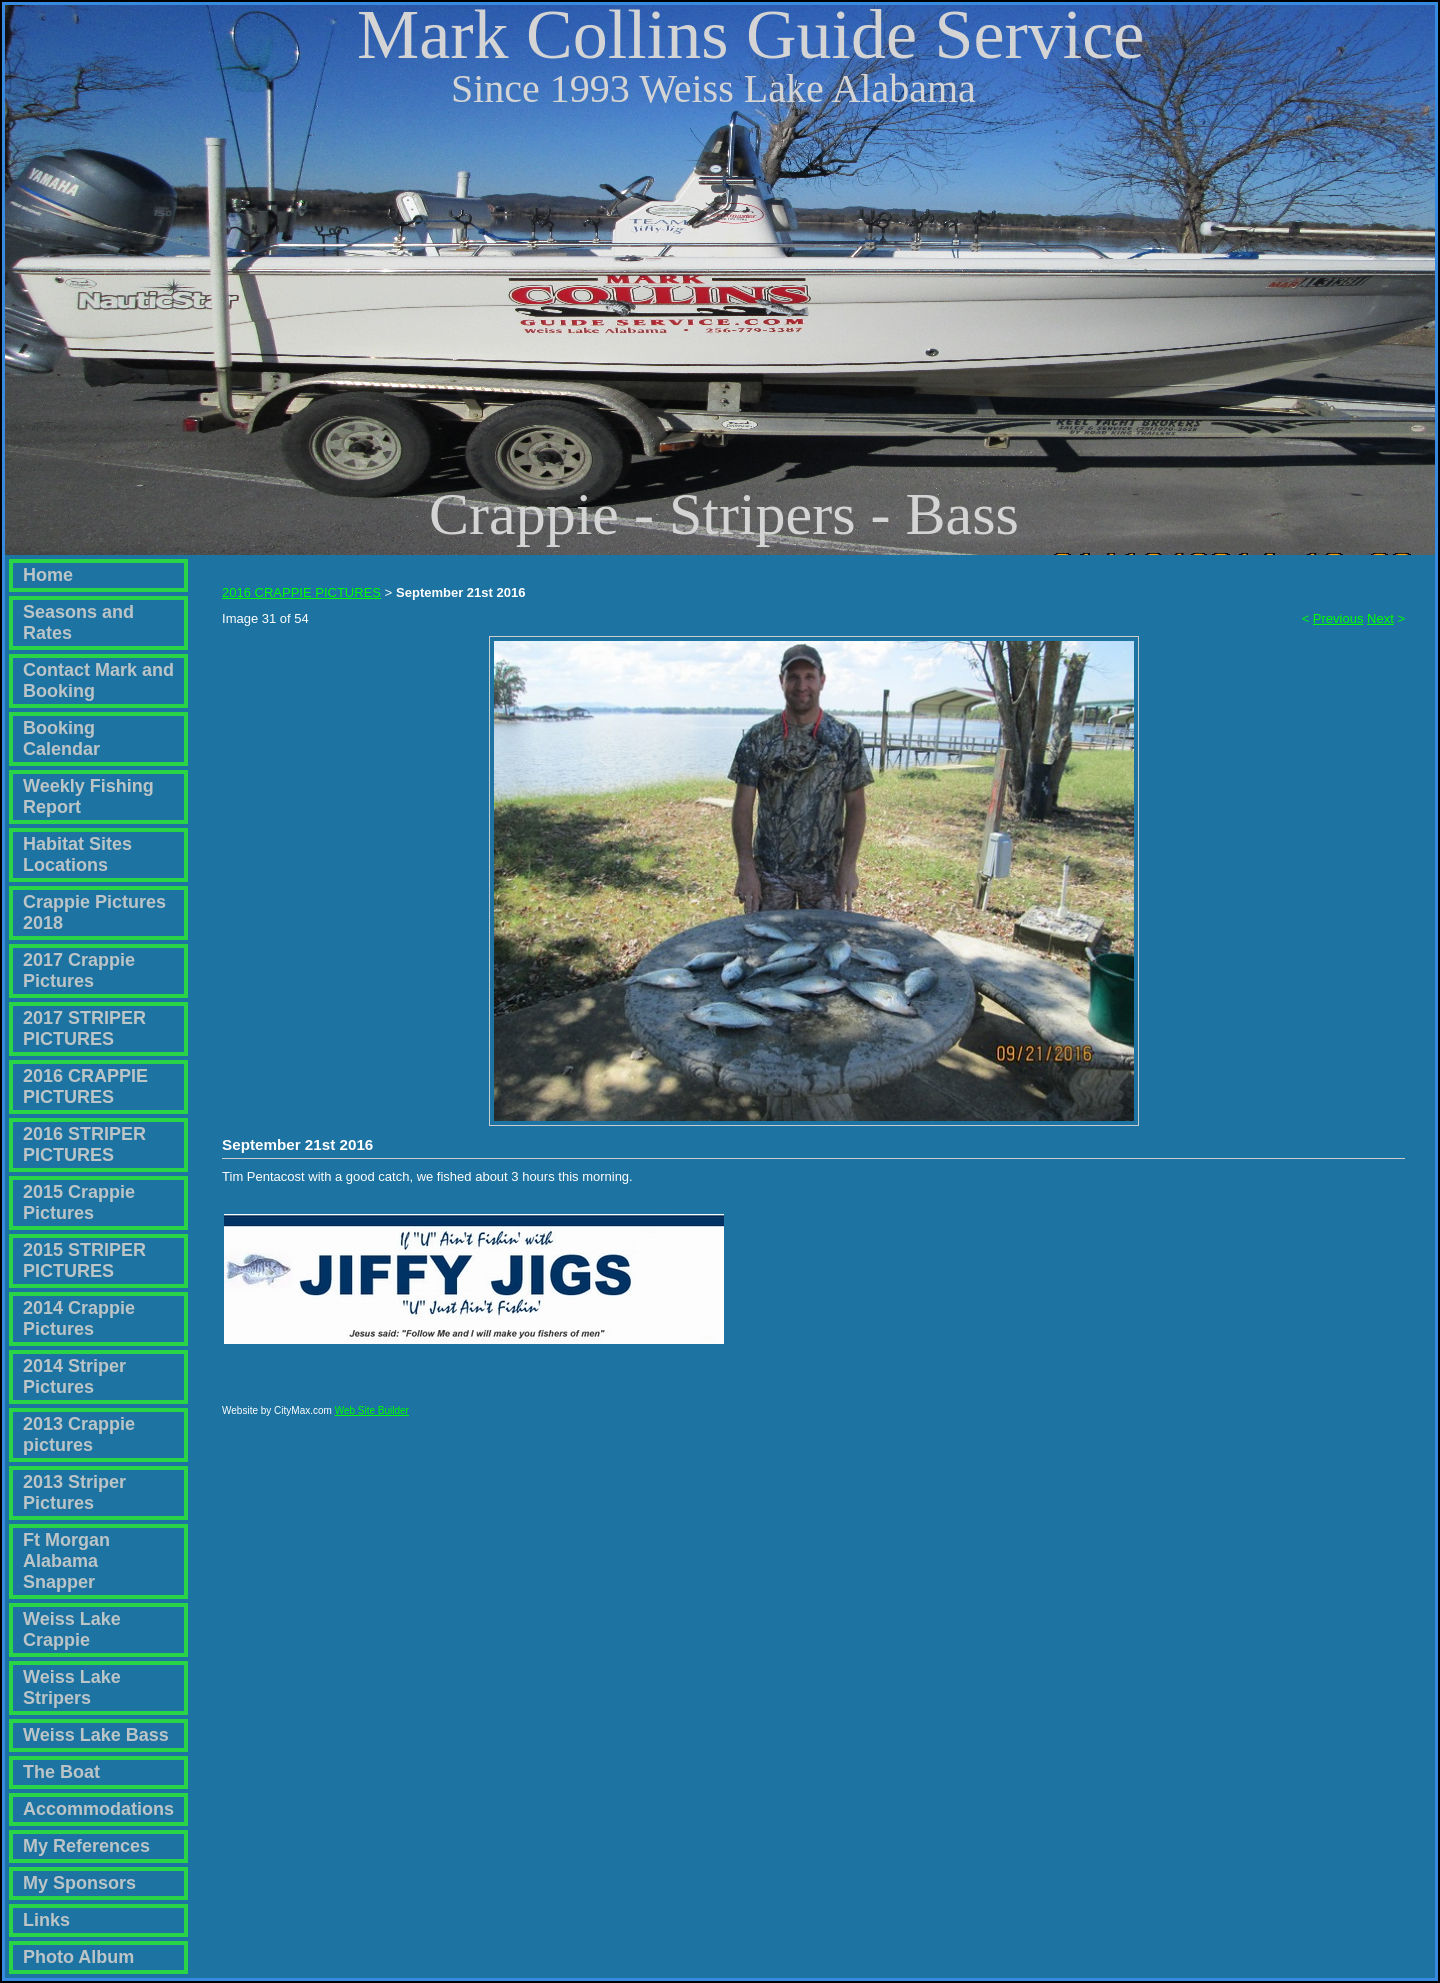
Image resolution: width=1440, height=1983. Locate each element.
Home (48, 575)
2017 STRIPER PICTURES (84, 1028)
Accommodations (98, 1809)
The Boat (61, 1772)
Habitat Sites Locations (77, 854)
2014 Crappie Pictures (79, 1318)
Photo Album (78, 1957)
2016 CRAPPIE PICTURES (85, 1086)
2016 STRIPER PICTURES (84, 1144)
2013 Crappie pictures (79, 1434)
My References (86, 1846)
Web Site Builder (372, 1419)
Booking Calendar (61, 738)
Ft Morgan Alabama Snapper (66, 1561)
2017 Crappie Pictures (79, 970)
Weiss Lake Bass (96, 1735)
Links (46, 1920)
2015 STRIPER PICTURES (84, 1260)
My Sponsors (79, 1883)
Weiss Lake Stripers (72, 1687)
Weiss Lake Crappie (72, 1629)
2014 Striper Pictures (74, 1376)
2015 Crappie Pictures (79, 1202)
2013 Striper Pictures (74, 1492)
